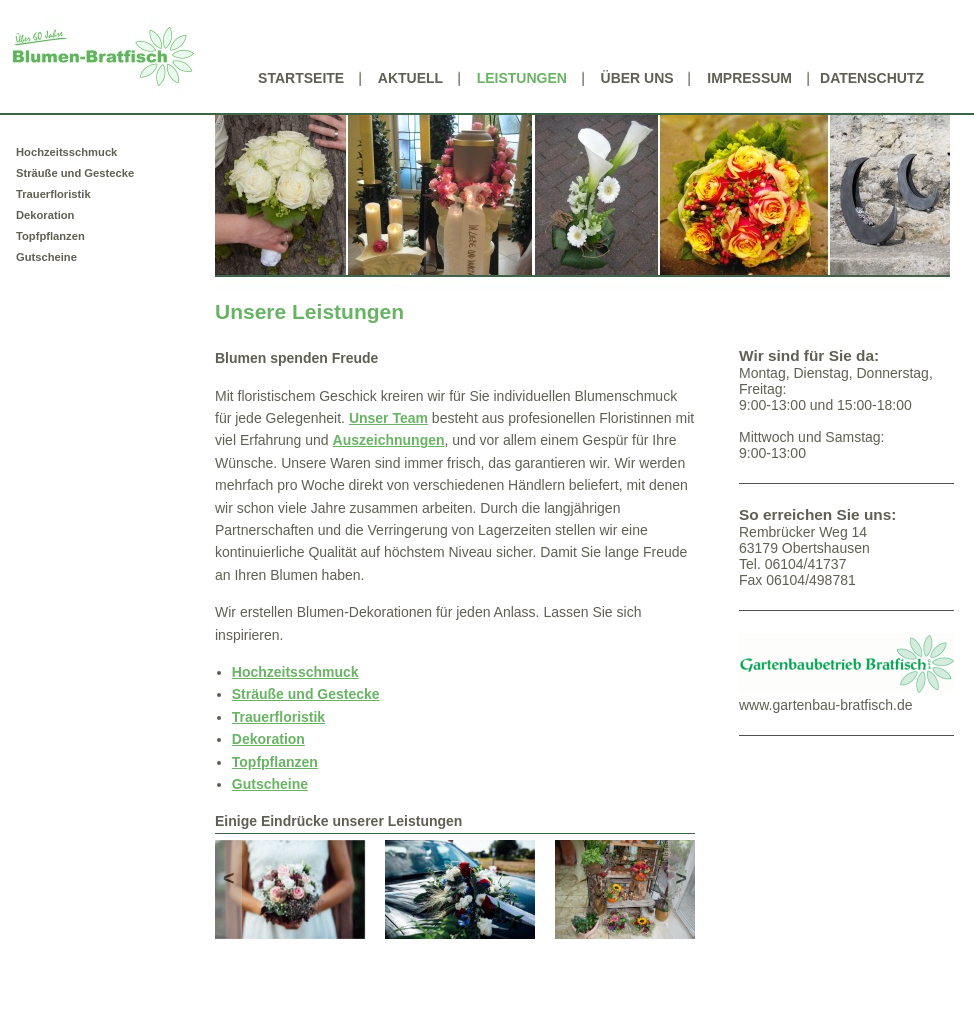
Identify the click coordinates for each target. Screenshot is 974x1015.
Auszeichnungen (389, 440)
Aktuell (410, 78)
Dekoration (45, 215)
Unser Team (388, 418)
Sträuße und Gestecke (75, 173)
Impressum (749, 78)
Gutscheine (46, 257)
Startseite (301, 78)
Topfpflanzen (50, 236)
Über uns (637, 78)
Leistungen (522, 78)
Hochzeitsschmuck (66, 152)
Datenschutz (872, 78)
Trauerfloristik (53, 194)
